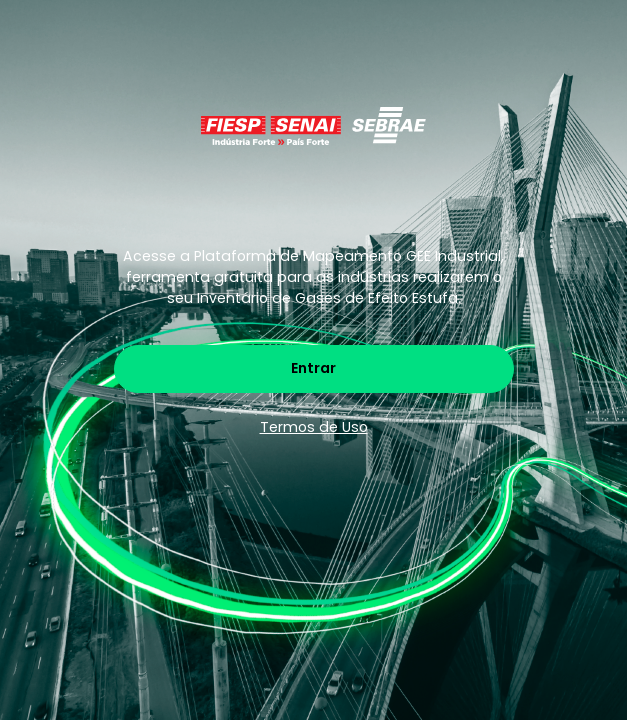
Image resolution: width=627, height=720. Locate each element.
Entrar (313, 368)
